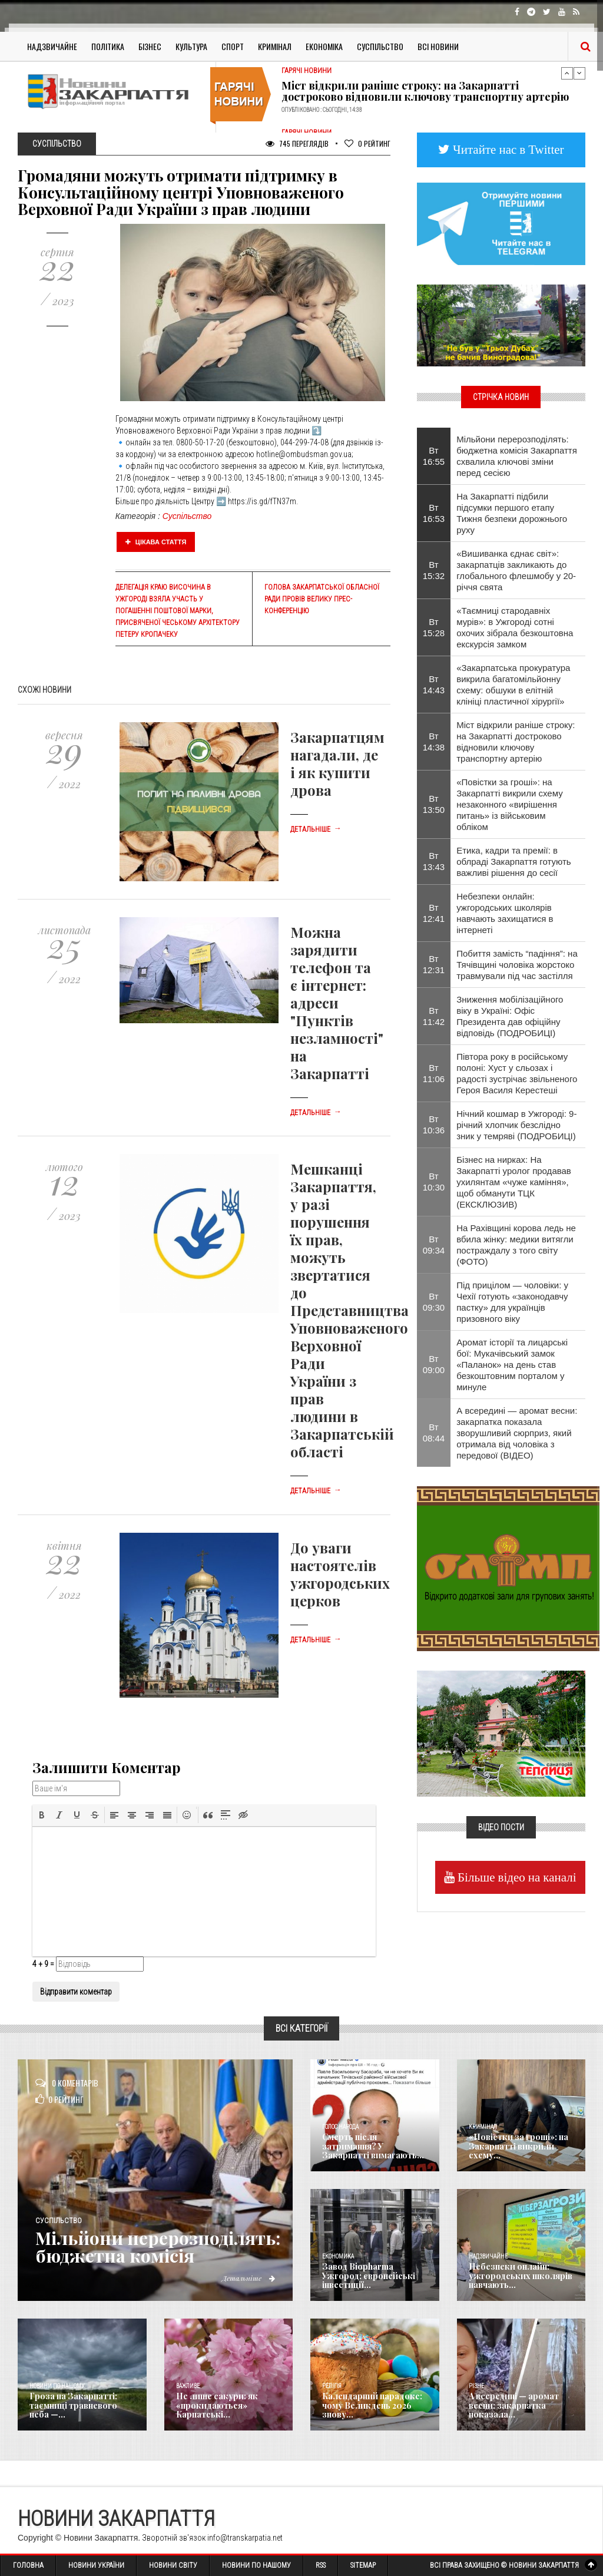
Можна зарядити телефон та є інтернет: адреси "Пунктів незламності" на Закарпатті (336, 1002)
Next (579, 73)
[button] (42, 1815)
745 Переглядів (297, 143)
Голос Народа (340, 2127)
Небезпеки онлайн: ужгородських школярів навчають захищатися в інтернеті (504, 913)
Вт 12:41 (434, 913)
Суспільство (380, 46)
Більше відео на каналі (516, 1877)
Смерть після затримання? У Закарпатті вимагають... (373, 2146)
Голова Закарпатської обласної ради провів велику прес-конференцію (321, 599)
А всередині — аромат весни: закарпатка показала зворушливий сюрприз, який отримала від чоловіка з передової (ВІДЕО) (516, 1433)
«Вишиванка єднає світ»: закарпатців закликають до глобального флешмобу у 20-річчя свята (516, 570)
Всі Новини (438, 46)
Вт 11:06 (434, 1073)
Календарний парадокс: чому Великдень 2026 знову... (372, 2405)
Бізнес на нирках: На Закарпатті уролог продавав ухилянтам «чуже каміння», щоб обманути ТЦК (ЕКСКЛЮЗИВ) (513, 1182)
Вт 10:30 (434, 1181)
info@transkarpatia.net (245, 2537)
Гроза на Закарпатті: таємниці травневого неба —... (73, 2405)
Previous (567, 73)
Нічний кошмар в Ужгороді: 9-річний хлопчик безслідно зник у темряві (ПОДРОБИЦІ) (516, 1125)
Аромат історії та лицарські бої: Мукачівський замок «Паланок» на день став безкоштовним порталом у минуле (512, 1364)
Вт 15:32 (434, 570)
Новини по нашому (56, 2386)
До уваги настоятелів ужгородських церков (340, 1574)
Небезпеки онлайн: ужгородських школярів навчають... (520, 2275)
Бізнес (149, 46)
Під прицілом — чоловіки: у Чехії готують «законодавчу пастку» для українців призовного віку (512, 1302)
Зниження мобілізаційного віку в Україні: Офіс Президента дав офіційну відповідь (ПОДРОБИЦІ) (509, 1016)
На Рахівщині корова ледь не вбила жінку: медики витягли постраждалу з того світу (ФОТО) (516, 1244)
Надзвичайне (52, 46)
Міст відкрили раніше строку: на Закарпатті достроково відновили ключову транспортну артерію (425, 91)
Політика (107, 46)
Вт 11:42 (434, 1016)
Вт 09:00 (434, 1364)
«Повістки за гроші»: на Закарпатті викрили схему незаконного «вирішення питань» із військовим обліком (509, 804)
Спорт (232, 46)
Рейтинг (367, 143)
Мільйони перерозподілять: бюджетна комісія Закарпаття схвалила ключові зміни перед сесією (516, 456)
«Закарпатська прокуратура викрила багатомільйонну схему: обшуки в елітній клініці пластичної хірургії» (513, 684)
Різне (476, 2386)
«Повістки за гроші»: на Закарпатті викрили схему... (518, 2146)
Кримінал (274, 46)
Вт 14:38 (434, 741)
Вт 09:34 (434, 1244)
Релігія (332, 2386)
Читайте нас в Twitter (507, 149)
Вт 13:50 (434, 804)
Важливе (188, 2386)
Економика (338, 2256)
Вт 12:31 (434, 964)
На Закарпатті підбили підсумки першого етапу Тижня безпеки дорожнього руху (511, 513)
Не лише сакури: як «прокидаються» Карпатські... (217, 2405)
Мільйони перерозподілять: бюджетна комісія (157, 2246)
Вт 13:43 (434, 861)
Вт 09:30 (434, 1301)
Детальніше (315, 829)
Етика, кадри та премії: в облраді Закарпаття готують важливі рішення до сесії (513, 861)
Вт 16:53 (434, 513)
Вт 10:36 (434, 1124)
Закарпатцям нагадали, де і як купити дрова (337, 763)
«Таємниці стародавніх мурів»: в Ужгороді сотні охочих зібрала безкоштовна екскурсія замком (514, 627)
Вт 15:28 (434, 627)
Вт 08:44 (434, 1432)
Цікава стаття (156, 541)
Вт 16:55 (434, 456)
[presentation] (41, 1814)
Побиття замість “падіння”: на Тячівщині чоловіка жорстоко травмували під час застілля (517, 964)
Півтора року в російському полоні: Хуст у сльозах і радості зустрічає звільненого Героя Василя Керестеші (516, 1073)
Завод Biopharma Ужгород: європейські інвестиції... (368, 2275)
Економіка (324, 46)
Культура (191, 46)
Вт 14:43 (434, 684)
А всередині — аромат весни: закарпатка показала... (514, 2405)
